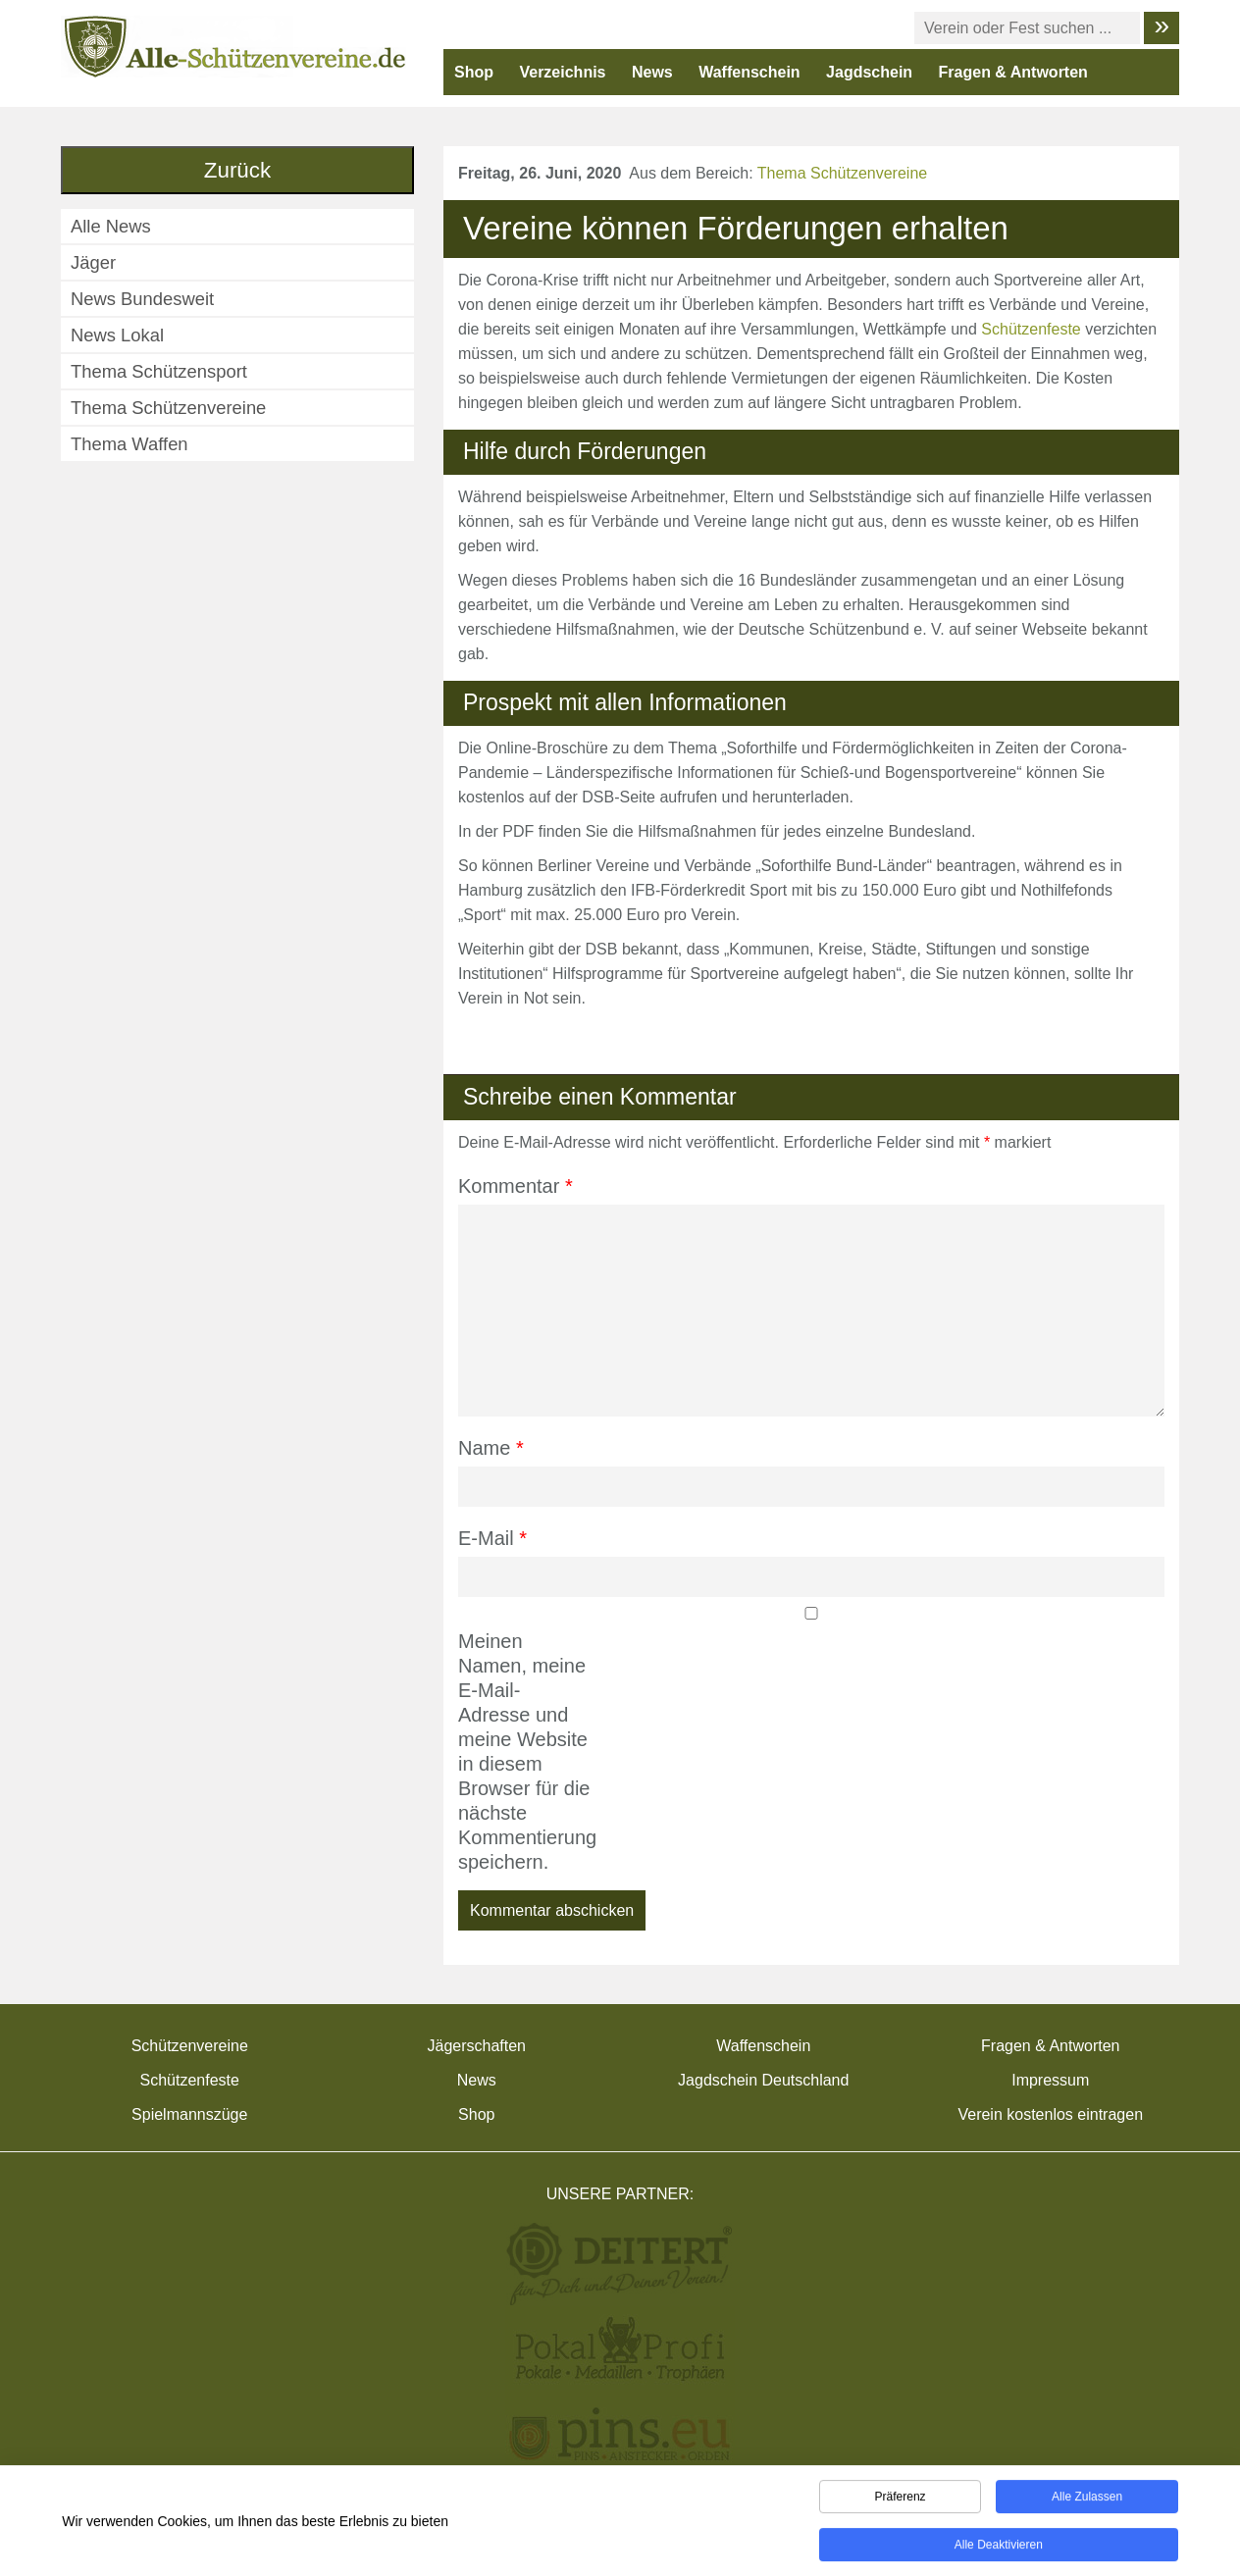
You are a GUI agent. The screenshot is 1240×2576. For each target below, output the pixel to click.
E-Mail (492, 1538)
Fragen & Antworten (1013, 72)
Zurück (237, 170)
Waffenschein (749, 72)
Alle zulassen (1087, 2499)
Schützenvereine (189, 2045)
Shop (473, 72)
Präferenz (900, 2499)
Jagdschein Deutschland (763, 2080)
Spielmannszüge (189, 2114)
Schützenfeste (1030, 329)
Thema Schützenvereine (842, 173)
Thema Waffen (129, 444)
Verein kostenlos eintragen (1050, 2114)
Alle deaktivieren (999, 2547)
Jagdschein (869, 72)
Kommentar (515, 1186)
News (652, 72)
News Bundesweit (142, 298)
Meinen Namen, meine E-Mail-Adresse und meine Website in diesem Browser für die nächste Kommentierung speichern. (524, 1751)
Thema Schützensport (159, 371)
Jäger (93, 262)
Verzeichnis (562, 72)
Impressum (1050, 2080)
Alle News (111, 226)
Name (491, 1448)
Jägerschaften (476, 2045)
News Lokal (117, 335)
